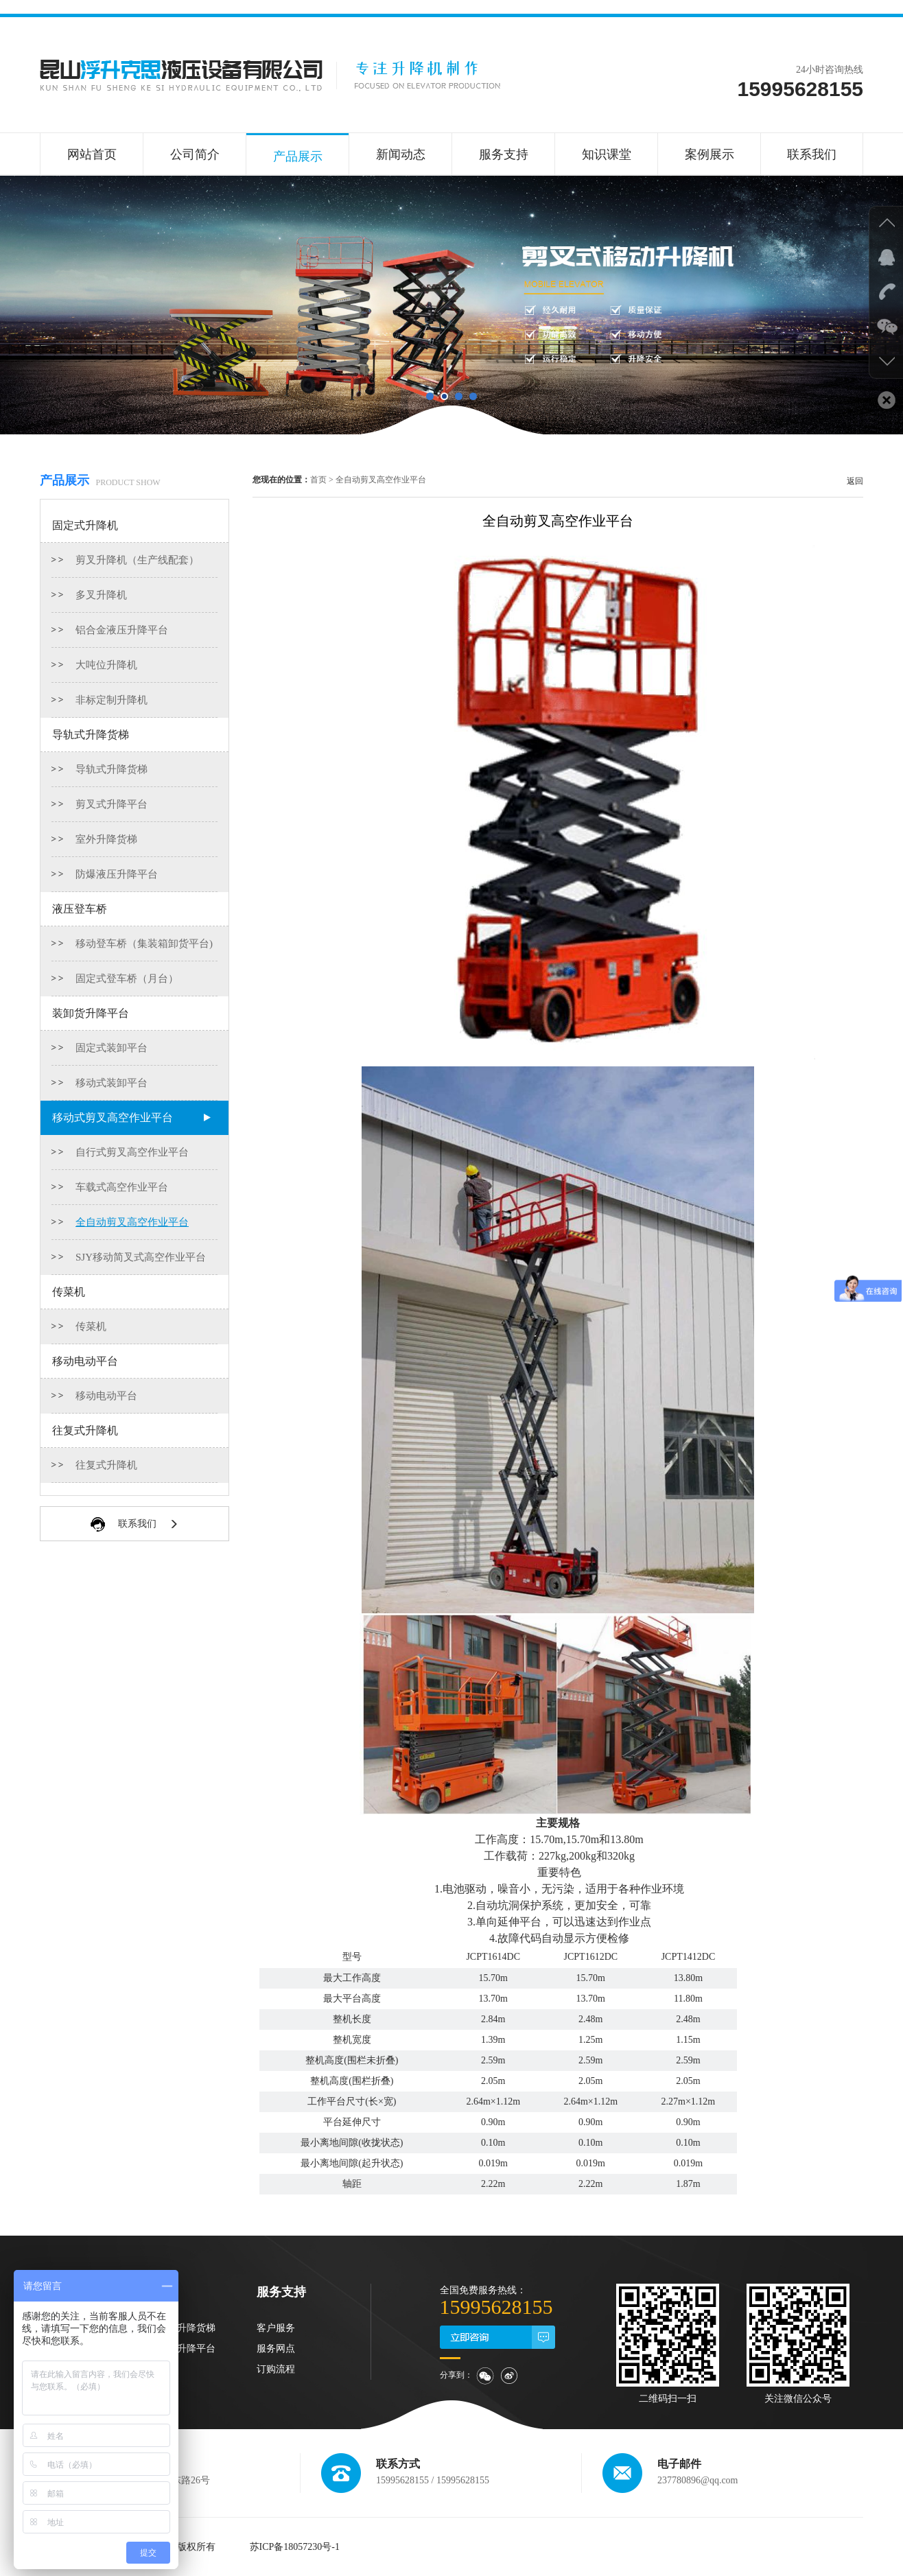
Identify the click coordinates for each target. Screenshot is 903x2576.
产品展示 (297, 156)
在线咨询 (768, 30)
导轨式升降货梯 (90, 734)
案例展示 (709, 154)
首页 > (321, 479)
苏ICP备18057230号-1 (295, 2547)
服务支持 (503, 154)
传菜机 (68, 1292)
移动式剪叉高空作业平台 (112, 1117)
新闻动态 (400, 154)
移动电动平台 (85, 1361)
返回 (855, 481)
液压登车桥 (79, 909)
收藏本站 (716, 30)
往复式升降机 (85, 1430)
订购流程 (276, 2369)
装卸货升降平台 (90, 1013)
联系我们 (820, 30)
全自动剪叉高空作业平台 (381, 479)
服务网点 (276, 2348)
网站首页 (92, 154)
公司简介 (195, 154)
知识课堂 (606, 154)
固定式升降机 (85, 525)
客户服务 (276, 2328)
